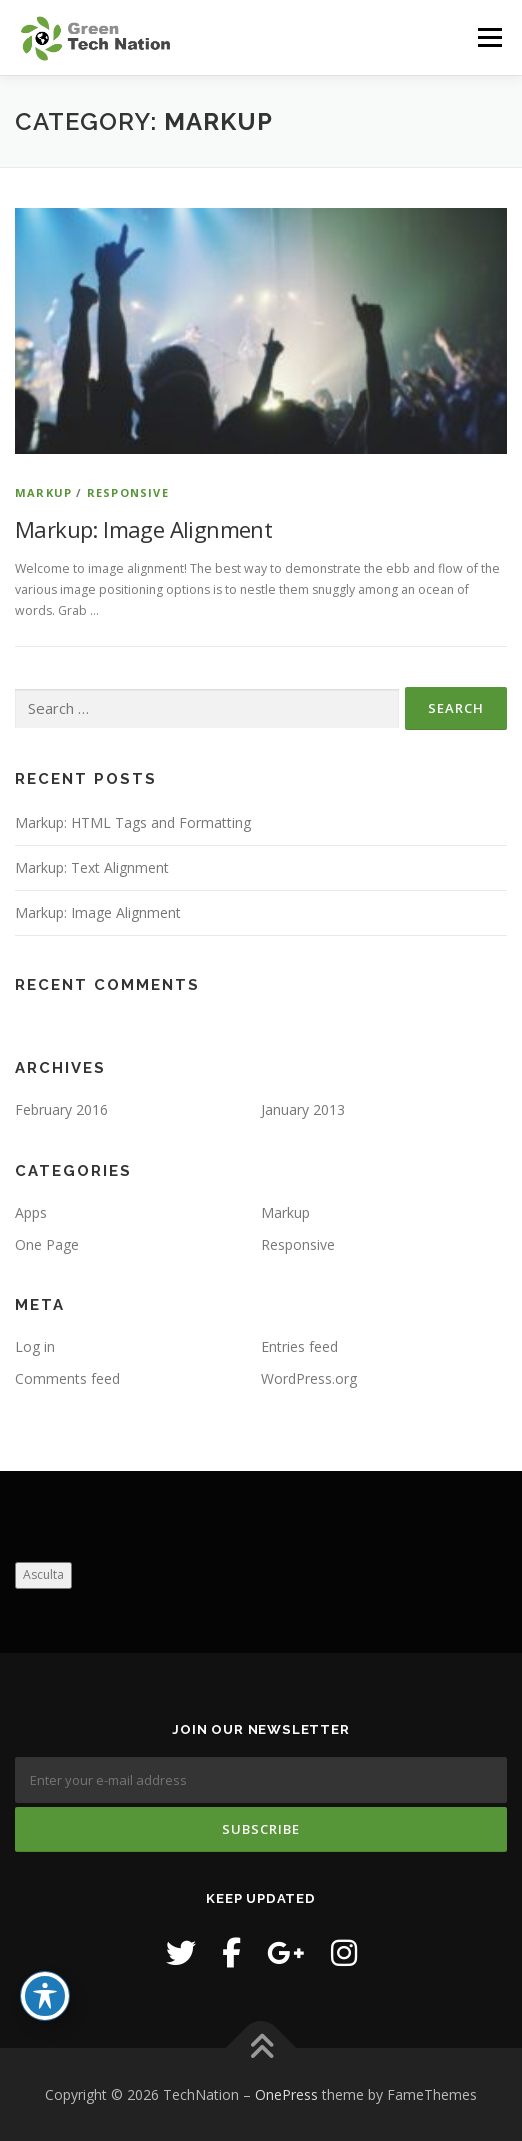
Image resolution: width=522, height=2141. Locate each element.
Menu (488, 37)
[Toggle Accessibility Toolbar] (45, 1996)
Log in (35, 1346)
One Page (47, 1244)
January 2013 (303, 1109)
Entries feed (299, 1346)
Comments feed (67, 1378)
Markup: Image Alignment (143, 529)
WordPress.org (309, 1378)
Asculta (43, 1574)
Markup (43, 492)
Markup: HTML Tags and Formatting (133, 822)
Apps (31, 1212)
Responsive (128, 492)
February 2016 (61, 1109)
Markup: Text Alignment (92, 867)
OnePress (286, 2094)
